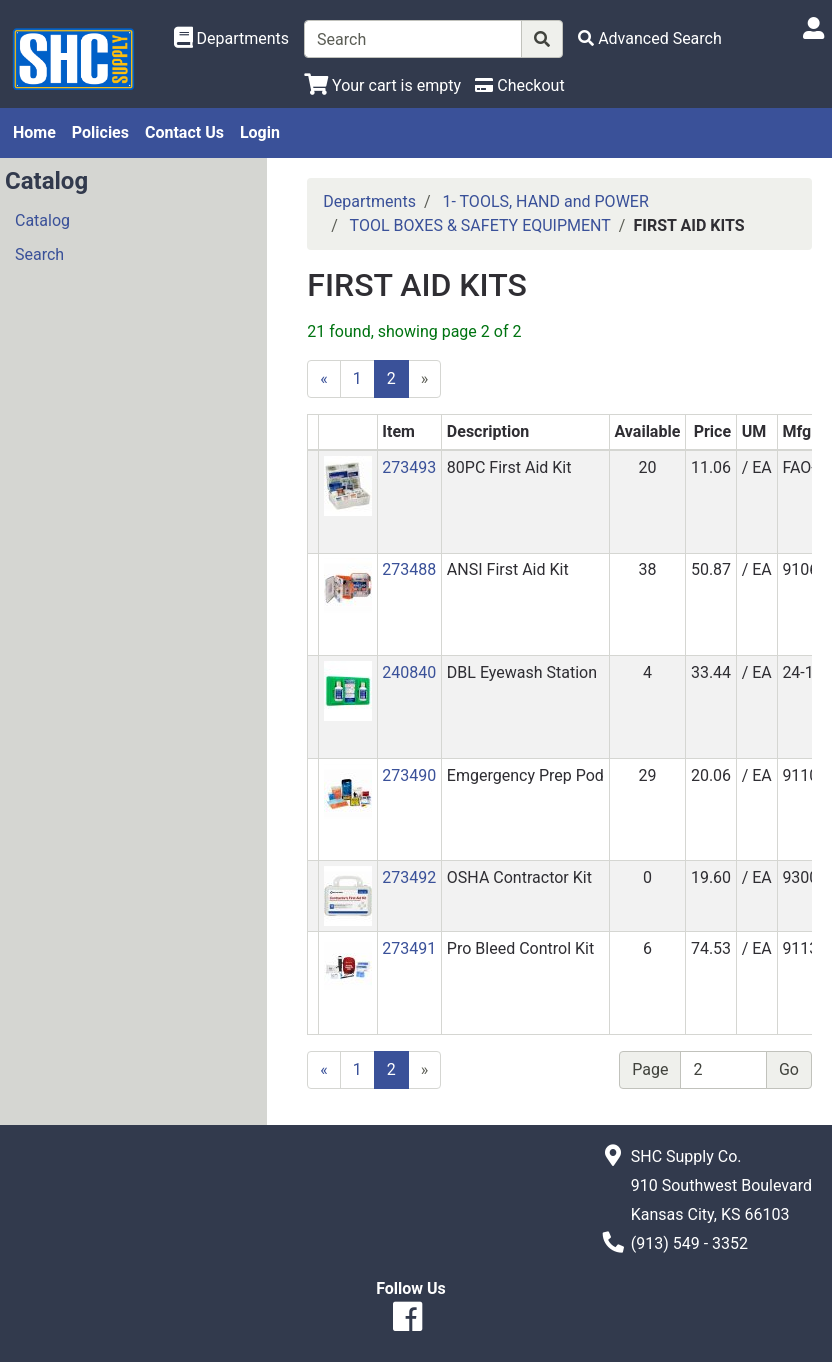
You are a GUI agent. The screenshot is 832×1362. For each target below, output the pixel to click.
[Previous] (324, 379)
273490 (409, 775)
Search (39, 254)
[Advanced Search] (650, 38)
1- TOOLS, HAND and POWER (545, 201)
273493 (409, 467)
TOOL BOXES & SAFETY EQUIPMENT (480, 225)
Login (260, 132)
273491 (409, 948)
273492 (409, 877)
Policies (100, 132)
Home (34, 132)
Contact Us (184, 132)
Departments (369, 201)
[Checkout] (519, 85)
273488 (409, 569)
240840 (409, 672)
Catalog (42, 220)
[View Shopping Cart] (382, 85)
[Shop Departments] (232, 39)
